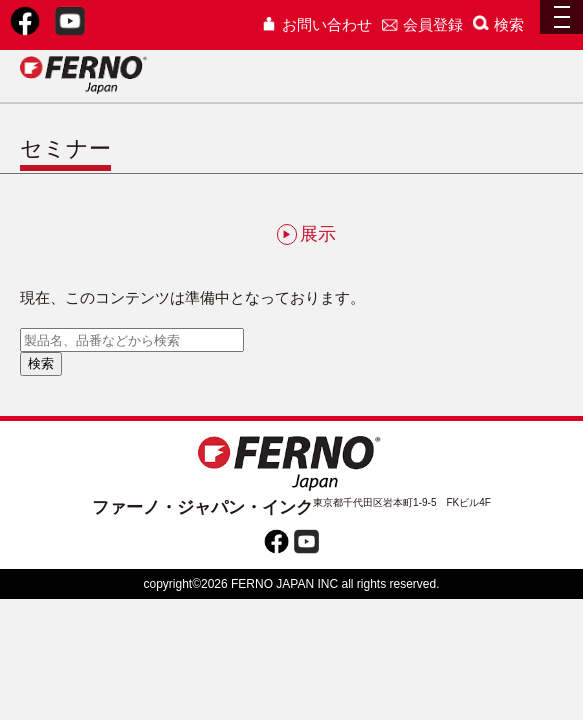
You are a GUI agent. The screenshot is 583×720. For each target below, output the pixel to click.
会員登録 (422, 24)
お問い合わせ (316, 24)
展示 (306, 234)
